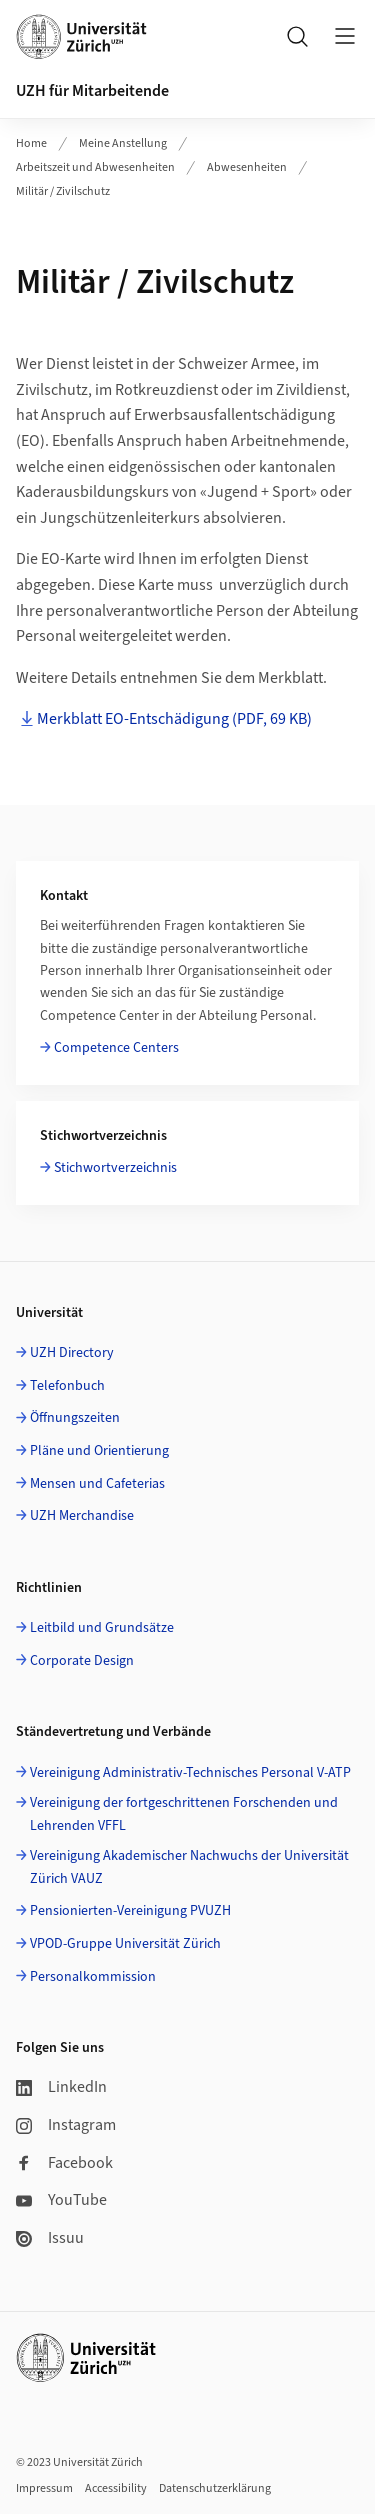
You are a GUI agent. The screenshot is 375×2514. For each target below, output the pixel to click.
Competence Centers (116, 1048)
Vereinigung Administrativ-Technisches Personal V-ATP (190, 1773)
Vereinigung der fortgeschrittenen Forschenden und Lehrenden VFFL (184, 1814)
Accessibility (116, 2488)
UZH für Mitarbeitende (92, 91)
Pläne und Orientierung (99, 1451)
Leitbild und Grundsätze (102, 1628)
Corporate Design (82, 1661)
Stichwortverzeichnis (115, 1168)
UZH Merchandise (82, 1516)
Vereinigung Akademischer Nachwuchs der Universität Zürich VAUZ (189, 1867)
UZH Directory (72, 1353)
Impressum (44, 2488)
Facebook (64, 2163)
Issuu (50, 2238)
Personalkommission (93, 1977)
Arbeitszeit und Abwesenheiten (95, 167)
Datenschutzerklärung (215, 2488)
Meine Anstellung (123, 143)
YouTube (61, 2200)
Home (31, 143)
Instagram (66, 2125)
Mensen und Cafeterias (97, 1484)
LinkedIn (61, 2087)
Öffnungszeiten (75, 1418)
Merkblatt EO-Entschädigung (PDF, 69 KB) (174, 719)
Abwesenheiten (247, 167)
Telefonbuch (67, 1386)
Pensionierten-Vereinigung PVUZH (130, 1911)
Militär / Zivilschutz (63, 191)
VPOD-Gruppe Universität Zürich (125, 1944)
